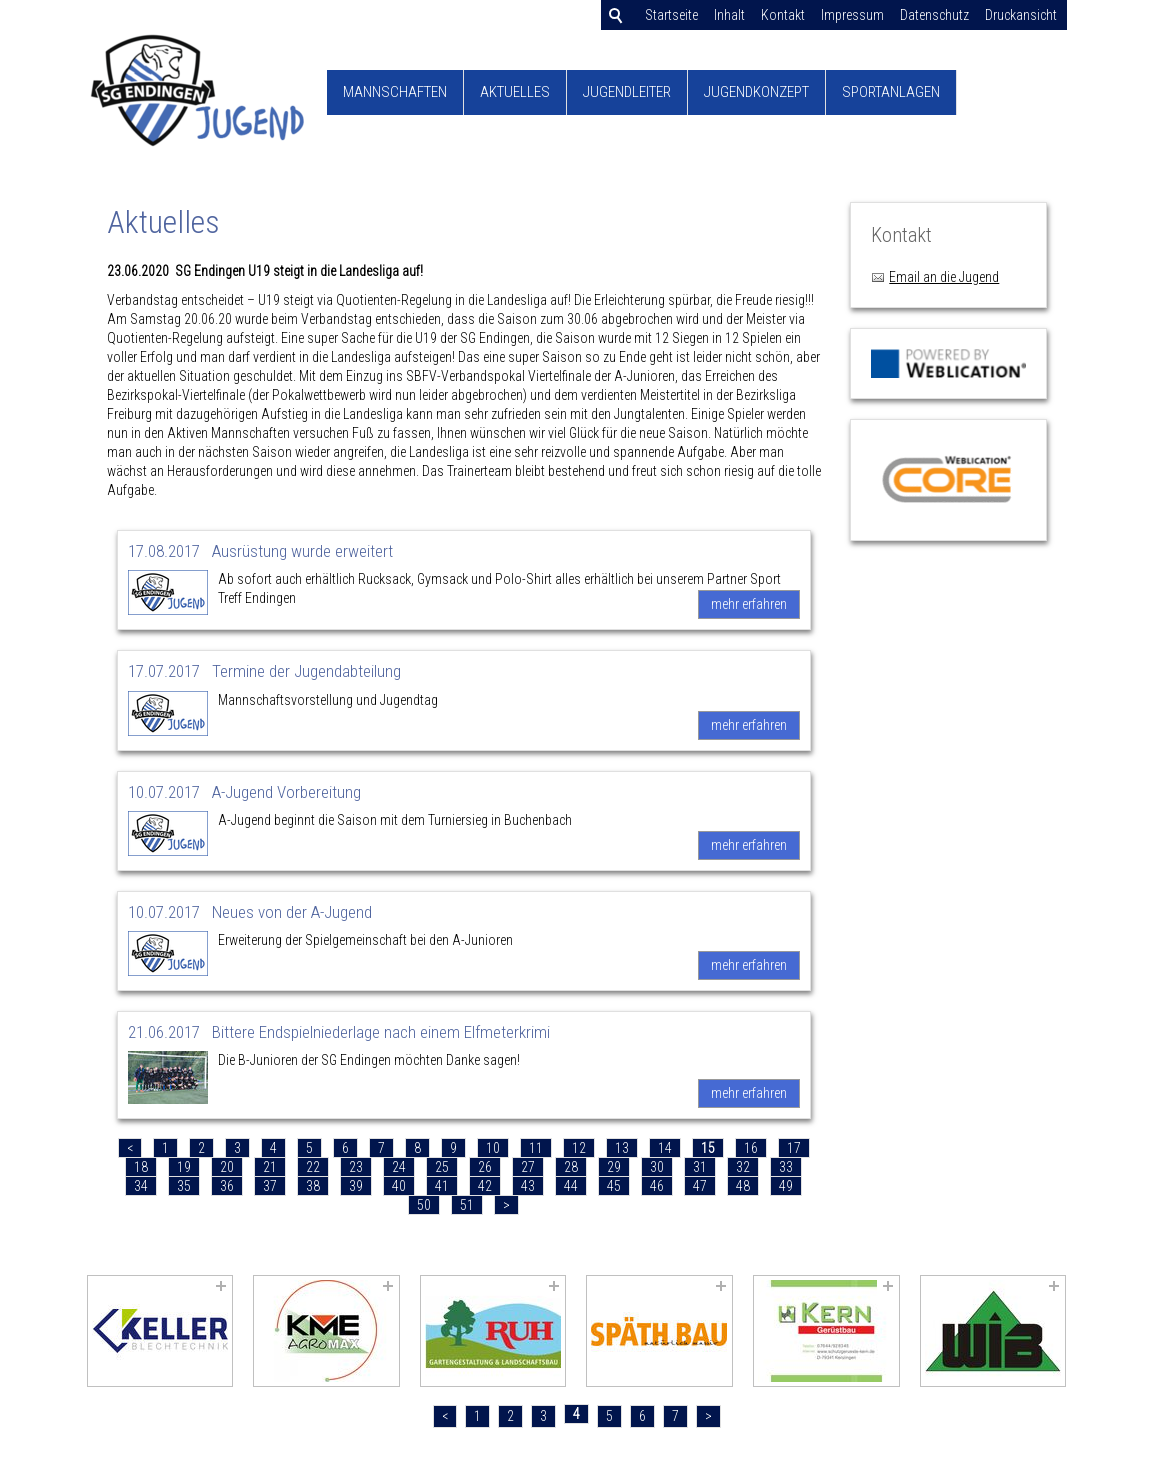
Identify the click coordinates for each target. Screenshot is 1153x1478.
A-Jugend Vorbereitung (286, 792)
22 (313, 1167)
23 (356, 1167)
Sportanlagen (891, 92)
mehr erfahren (749, 604)
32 (743, 1167)
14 (665, 1148)
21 (270, 1167)
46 (657, 1186)
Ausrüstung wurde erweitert (302, 551)
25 (442, 1167)
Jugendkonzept (756, 92)
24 (399, 1167)
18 (141, 1167)
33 (786, 1167)
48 (743, 1186)
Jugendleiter (627, 92)
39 (356, 1186)
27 (528, 1167)
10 (493, 1148)
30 (657, 1167)
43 (528, 1186)
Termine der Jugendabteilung (306, 671)
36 (227, 1186)
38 (313, 1186)
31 (700, 1167)
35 (184, 1186)
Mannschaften (395, 92)
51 (467, 1205)
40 (399, 1186)
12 (579, 1148)
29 (614, 1167)
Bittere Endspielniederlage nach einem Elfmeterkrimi (381, 1032)
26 (485, 1167)
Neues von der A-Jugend (292, 912)
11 (536, 1148)
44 (571, 1186)
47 (700, 1186)
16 (751, 1148)
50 (424, 1205)
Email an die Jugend (944, 277)
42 (485, 1186)
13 (622, 1148)
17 (794, 1148)
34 (141, 1186)
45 (614, 1186)
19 (184, 1167)
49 (786, 1186)
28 (571, 1167)
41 (442, 1186)
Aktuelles (515, 92)
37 (270, 1186)
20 (227, 1167)
